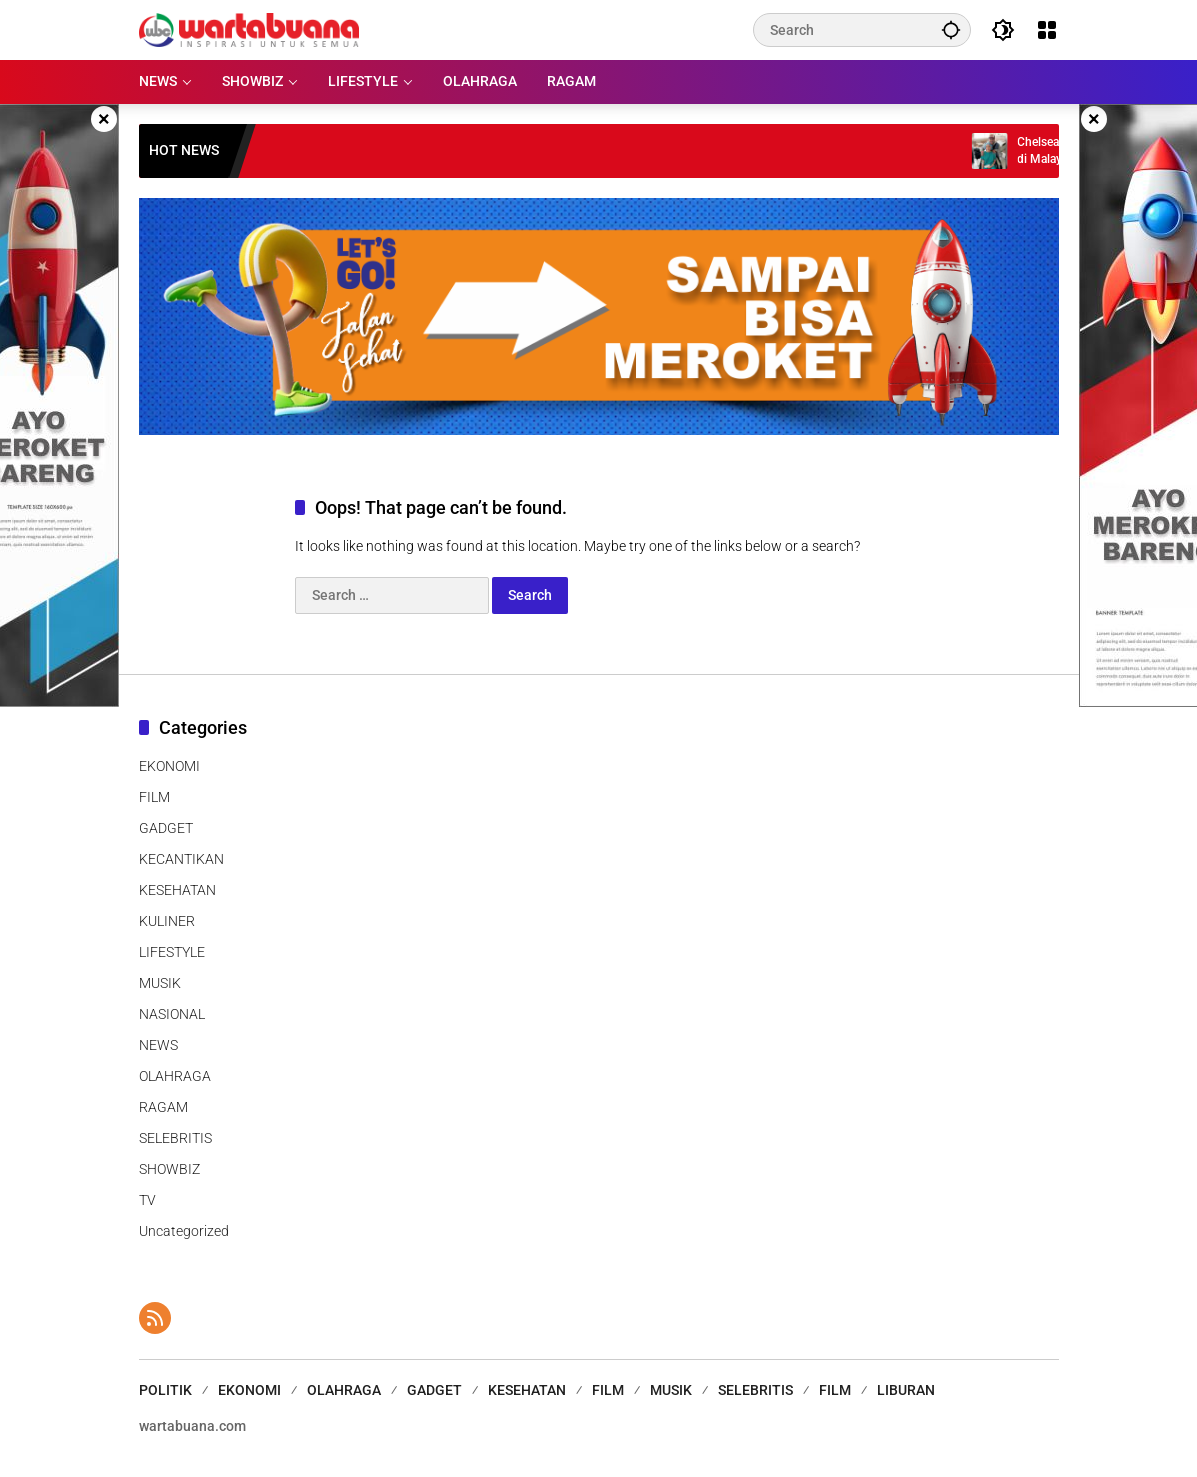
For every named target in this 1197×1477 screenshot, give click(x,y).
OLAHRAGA (175, 1076)
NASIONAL (172, 1014)
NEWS (158, 1045)
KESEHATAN (177, 890)
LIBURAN (906, 1390)
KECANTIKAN (181, 859)
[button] (951, 29)
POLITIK (165, 1390)
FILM (154, 797)
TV (147, 1200)
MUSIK (160, 983)
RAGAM (163, 1107)
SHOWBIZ (169, 1169)
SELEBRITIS (175, 1138)
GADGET (166, 828)
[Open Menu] (1047, 30)
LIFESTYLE (172, 952)
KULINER (167, 921)
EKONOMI (169, 766)
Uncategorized (184, 1231)
